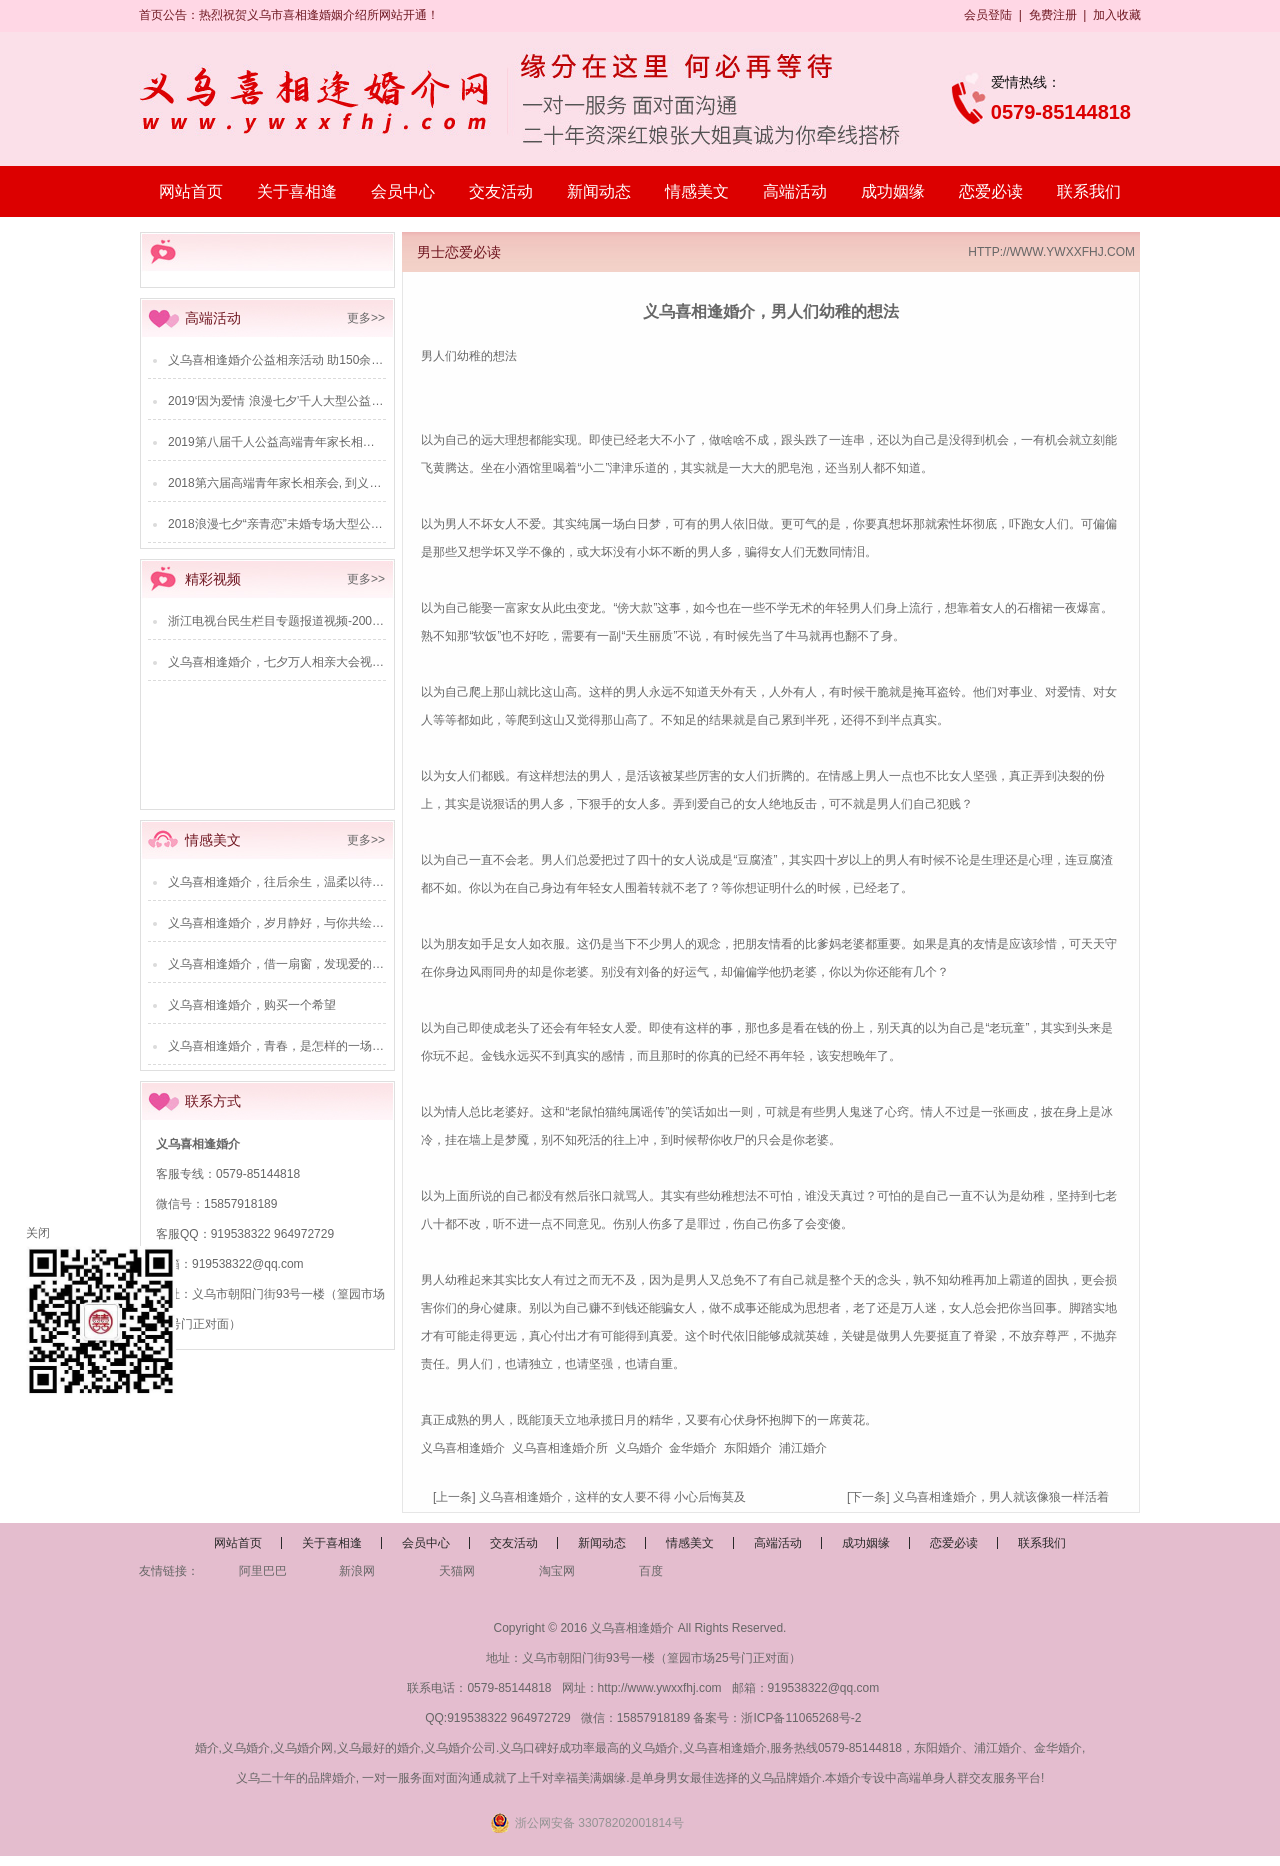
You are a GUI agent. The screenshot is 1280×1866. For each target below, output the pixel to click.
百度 (651, 1571)
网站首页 (191, 191)
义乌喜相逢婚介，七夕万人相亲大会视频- (278, 662)
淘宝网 (557, 1571)
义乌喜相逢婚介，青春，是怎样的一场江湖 (282, 1046)
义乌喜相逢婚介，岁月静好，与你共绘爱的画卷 (294, 923)
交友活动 (501, 191)
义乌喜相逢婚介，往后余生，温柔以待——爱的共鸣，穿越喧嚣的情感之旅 (366, 882)
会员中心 (403, 191)
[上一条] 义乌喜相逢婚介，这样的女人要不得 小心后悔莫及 (589, 1497)
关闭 (38, 1233)
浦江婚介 (803, 1448)
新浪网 (357, 1571)
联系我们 (1089, 191)
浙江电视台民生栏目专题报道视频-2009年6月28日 (301, 621)
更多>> (366, 318)
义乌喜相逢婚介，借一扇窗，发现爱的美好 (282, 964)
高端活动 (795, 191)
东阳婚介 (748, 1448)
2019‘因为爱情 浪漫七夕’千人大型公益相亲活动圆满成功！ (323, 401)
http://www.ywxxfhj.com (660, 1688)
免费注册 (1053, 15)
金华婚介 (693, 1448)
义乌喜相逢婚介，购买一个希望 (252, 1005)
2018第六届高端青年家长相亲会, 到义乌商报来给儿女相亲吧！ (334, 483)
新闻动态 (599, 191)
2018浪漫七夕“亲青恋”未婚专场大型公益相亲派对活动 (311, 524)
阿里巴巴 (263, 1571)
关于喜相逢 (297, 191)
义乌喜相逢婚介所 (560, 1448)
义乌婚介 (639, 1448)
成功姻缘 (893, 191)
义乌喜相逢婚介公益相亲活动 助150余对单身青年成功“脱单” (327, 360)
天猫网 (457, 1571)
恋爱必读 (991, 191)
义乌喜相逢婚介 (463, 1448)
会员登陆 (988, 15)
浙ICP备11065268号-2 (801, 1718)
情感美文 (697, 191)
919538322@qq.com (248, 1264)
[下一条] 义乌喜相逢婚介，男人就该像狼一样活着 (978, 1497)
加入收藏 (1117, 15)
